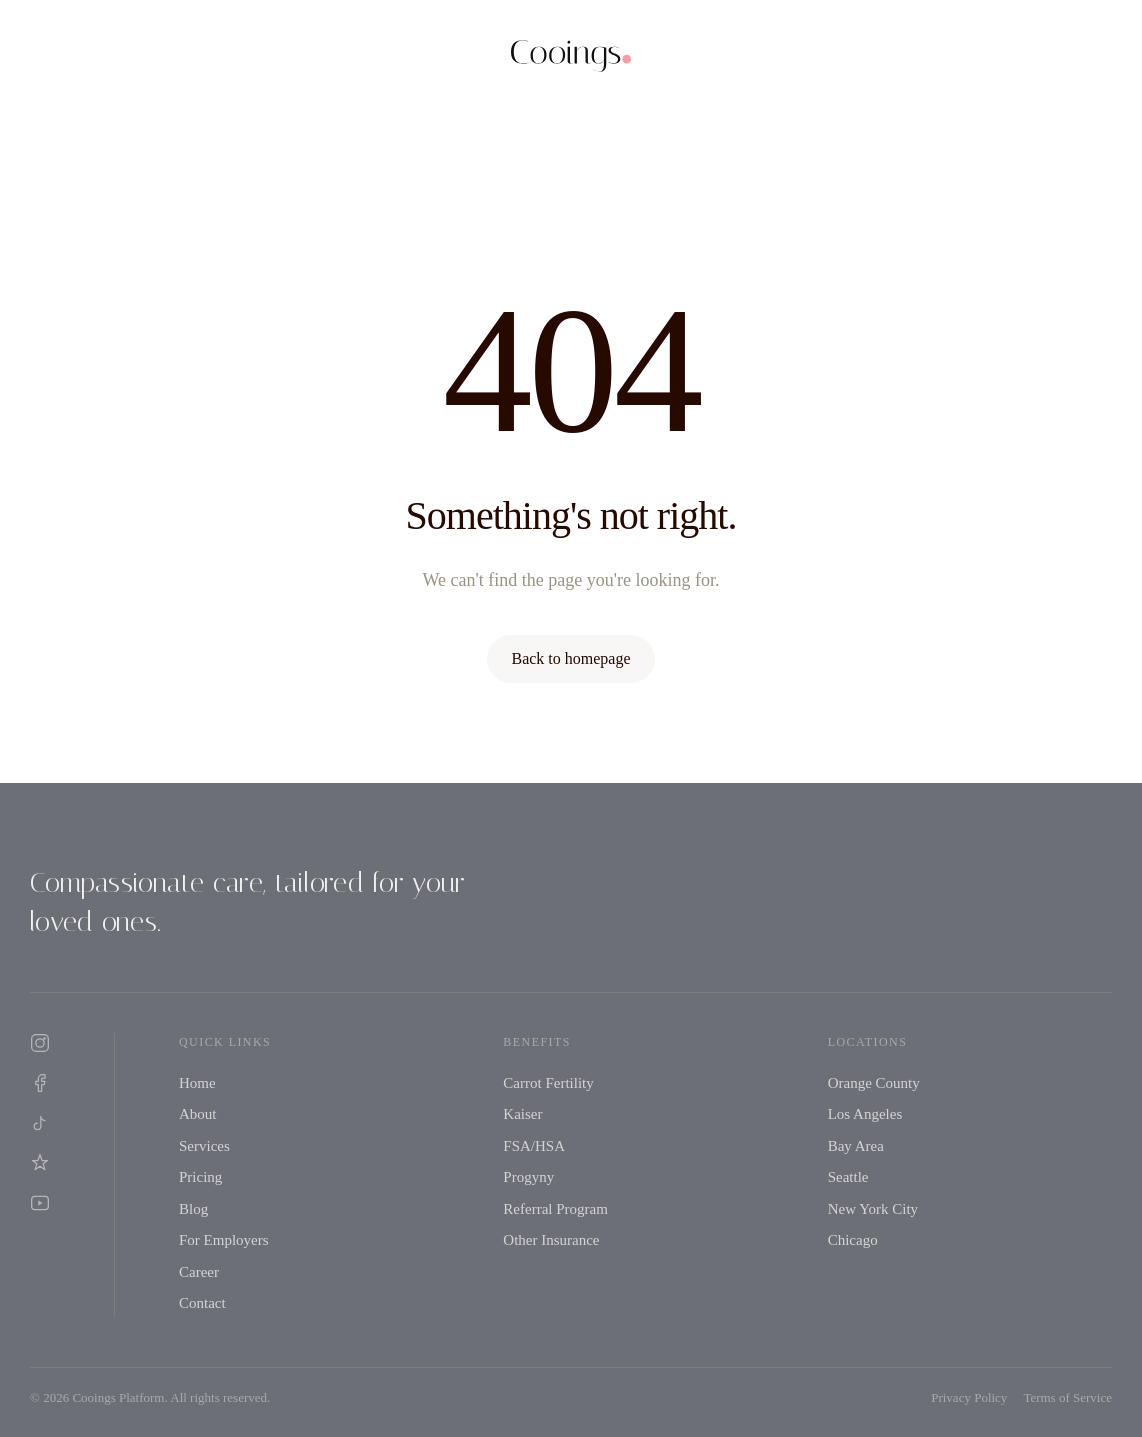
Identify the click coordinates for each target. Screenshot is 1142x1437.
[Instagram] (40, 1043)
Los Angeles (865, 1114)
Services (204, 1146)
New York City (873, 1209)
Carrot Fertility (548, 1083)
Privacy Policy (969, 1397)
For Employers (224, 1240)
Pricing (200, 1177)
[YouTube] (40, 1203)
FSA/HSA (534, 1146)
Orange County (874, 1083)
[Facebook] (40, 1083)
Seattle (848, 1177)
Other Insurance (551, 1240)
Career (199, 1272)
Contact (202, 1303)
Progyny (528, 1177)
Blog (193, 1209)
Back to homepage (570, 658)
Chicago (853, 1240)
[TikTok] (40, 1123)
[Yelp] (40, 1163)
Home (197, 1083)
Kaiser (522, 1114)
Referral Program (555, 1209)
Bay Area (856, 1146)
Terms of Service (1067, 1397)
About (198, 1114)
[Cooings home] (571, 56)
